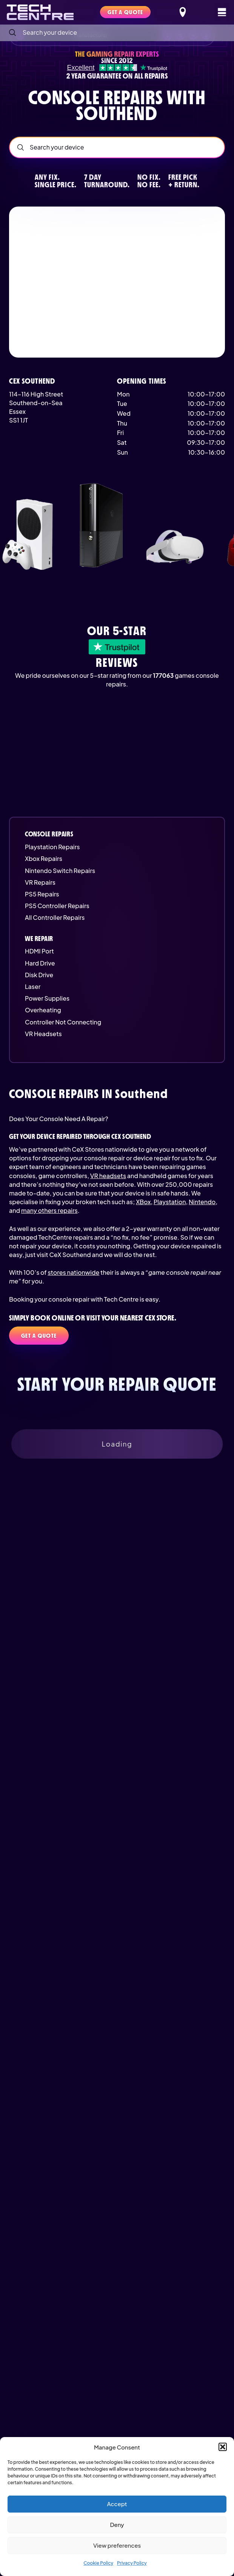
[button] (222, 2447)
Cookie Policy (98, 2563)
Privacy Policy (132, 2563)
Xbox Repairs (43, 858)
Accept (117, 2503)
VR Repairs (40, 882)
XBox (143, 1202)
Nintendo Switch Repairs (60, 871)
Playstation (170, 1202)
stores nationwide (73, 1272)
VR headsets (108, 1176)
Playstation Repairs (52, 847)
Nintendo (202, 1202)
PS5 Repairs (42, 894)
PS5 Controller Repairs (57, 906)
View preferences (117, 2545)
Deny (117, 2524)
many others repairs (49, 1210)
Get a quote (39, 1336)
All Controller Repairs (55, 917)
